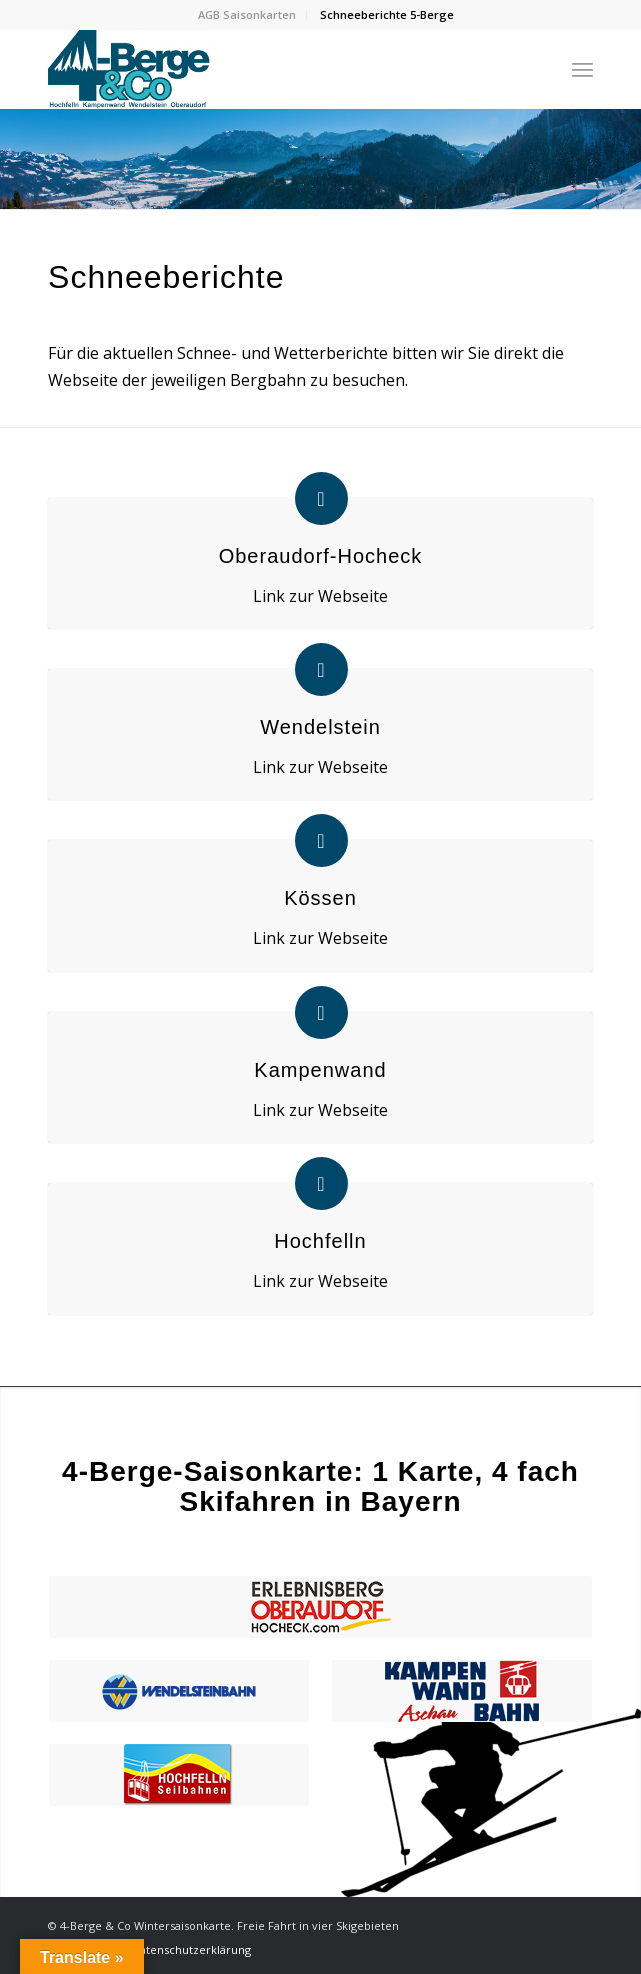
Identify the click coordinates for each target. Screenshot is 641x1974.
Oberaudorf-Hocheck (321, 556)
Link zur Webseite (320, 596)
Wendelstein (320, 727)
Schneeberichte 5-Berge (387, 14)
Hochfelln (320, 1241)
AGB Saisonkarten (247, 14)
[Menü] (582, 69)
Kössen (320, 898)
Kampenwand (320, 1070)
